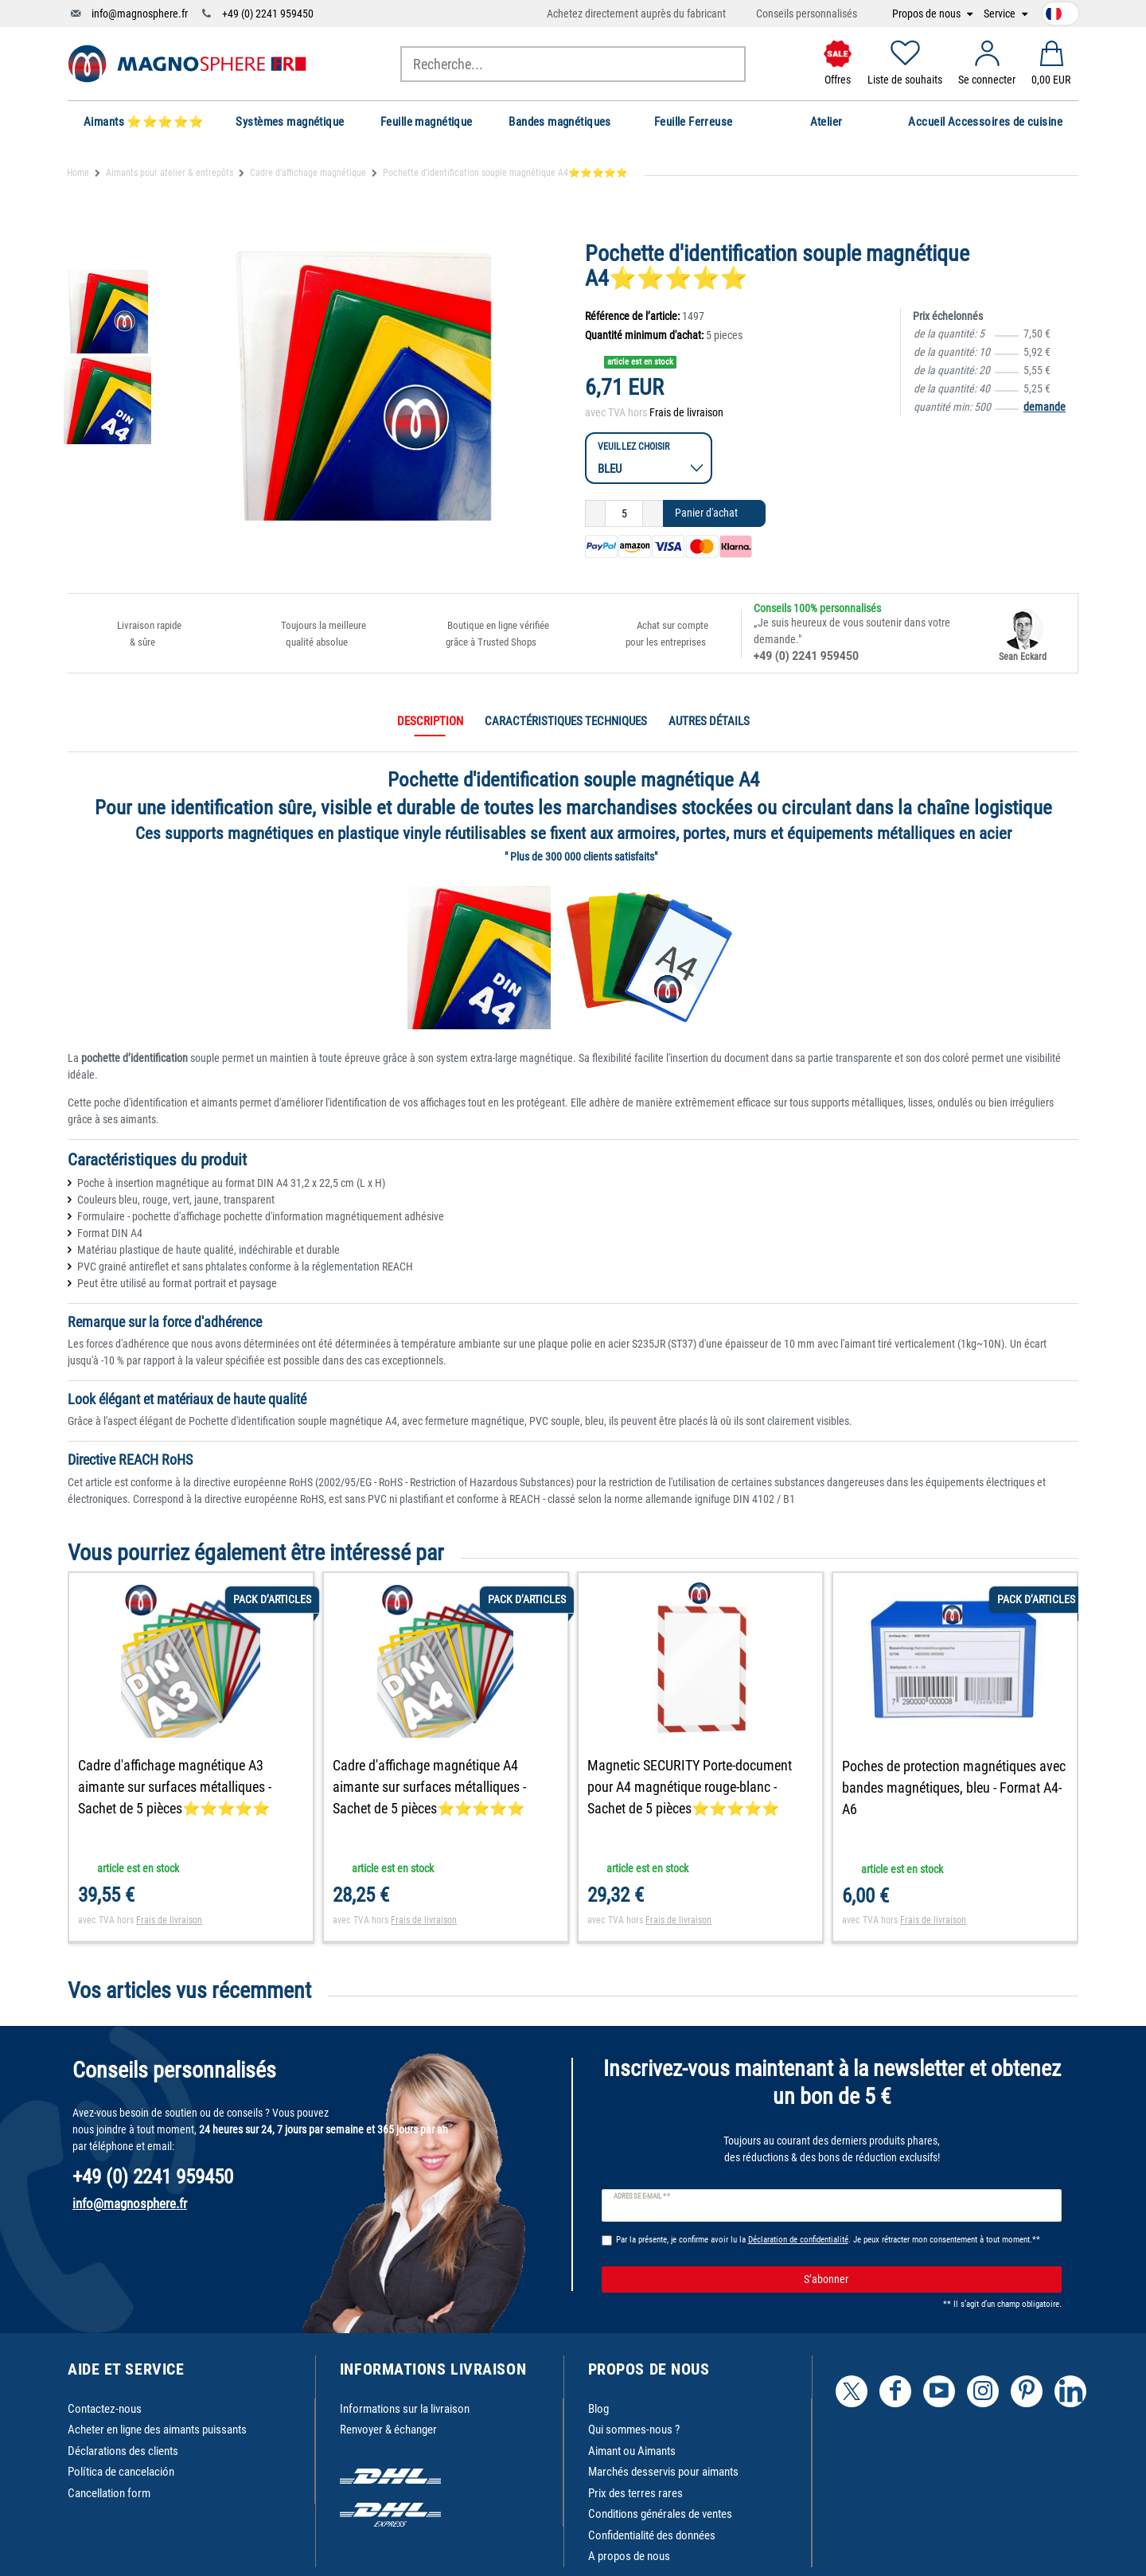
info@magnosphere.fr (140, 13)
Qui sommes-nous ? (634, 2429)
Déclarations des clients (123, 2451)
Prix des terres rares (635, 2493)
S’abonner (927, 2280)
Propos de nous (927, 14)
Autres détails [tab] (709, 721)
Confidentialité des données (651, 2535)
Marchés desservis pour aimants (663, 2472)
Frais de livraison (686, 412)
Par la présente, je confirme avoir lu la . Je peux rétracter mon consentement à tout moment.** (828, 2239)
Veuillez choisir (634, 446)
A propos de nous (629, 2556)
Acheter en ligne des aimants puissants (157, 2429)
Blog (598, 2409)
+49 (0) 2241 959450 (268, 13)
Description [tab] (430, 721)
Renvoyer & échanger (388, 2429)
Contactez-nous (105, 2409)
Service (1001, 14)
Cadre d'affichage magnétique (308, 172)
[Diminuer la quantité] (595, 513)
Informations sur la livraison (405, 2409)
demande (1044, 406)
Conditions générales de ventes (660, 2514)
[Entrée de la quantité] (624, 513)
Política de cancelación (121, 2472)
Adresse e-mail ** (642, 2196)
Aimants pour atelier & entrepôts (169, 172)
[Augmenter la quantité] (653, 513)
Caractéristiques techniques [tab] (566, 721)
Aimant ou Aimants (632, 2451)
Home (78, 172)
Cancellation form (109, 2493)
